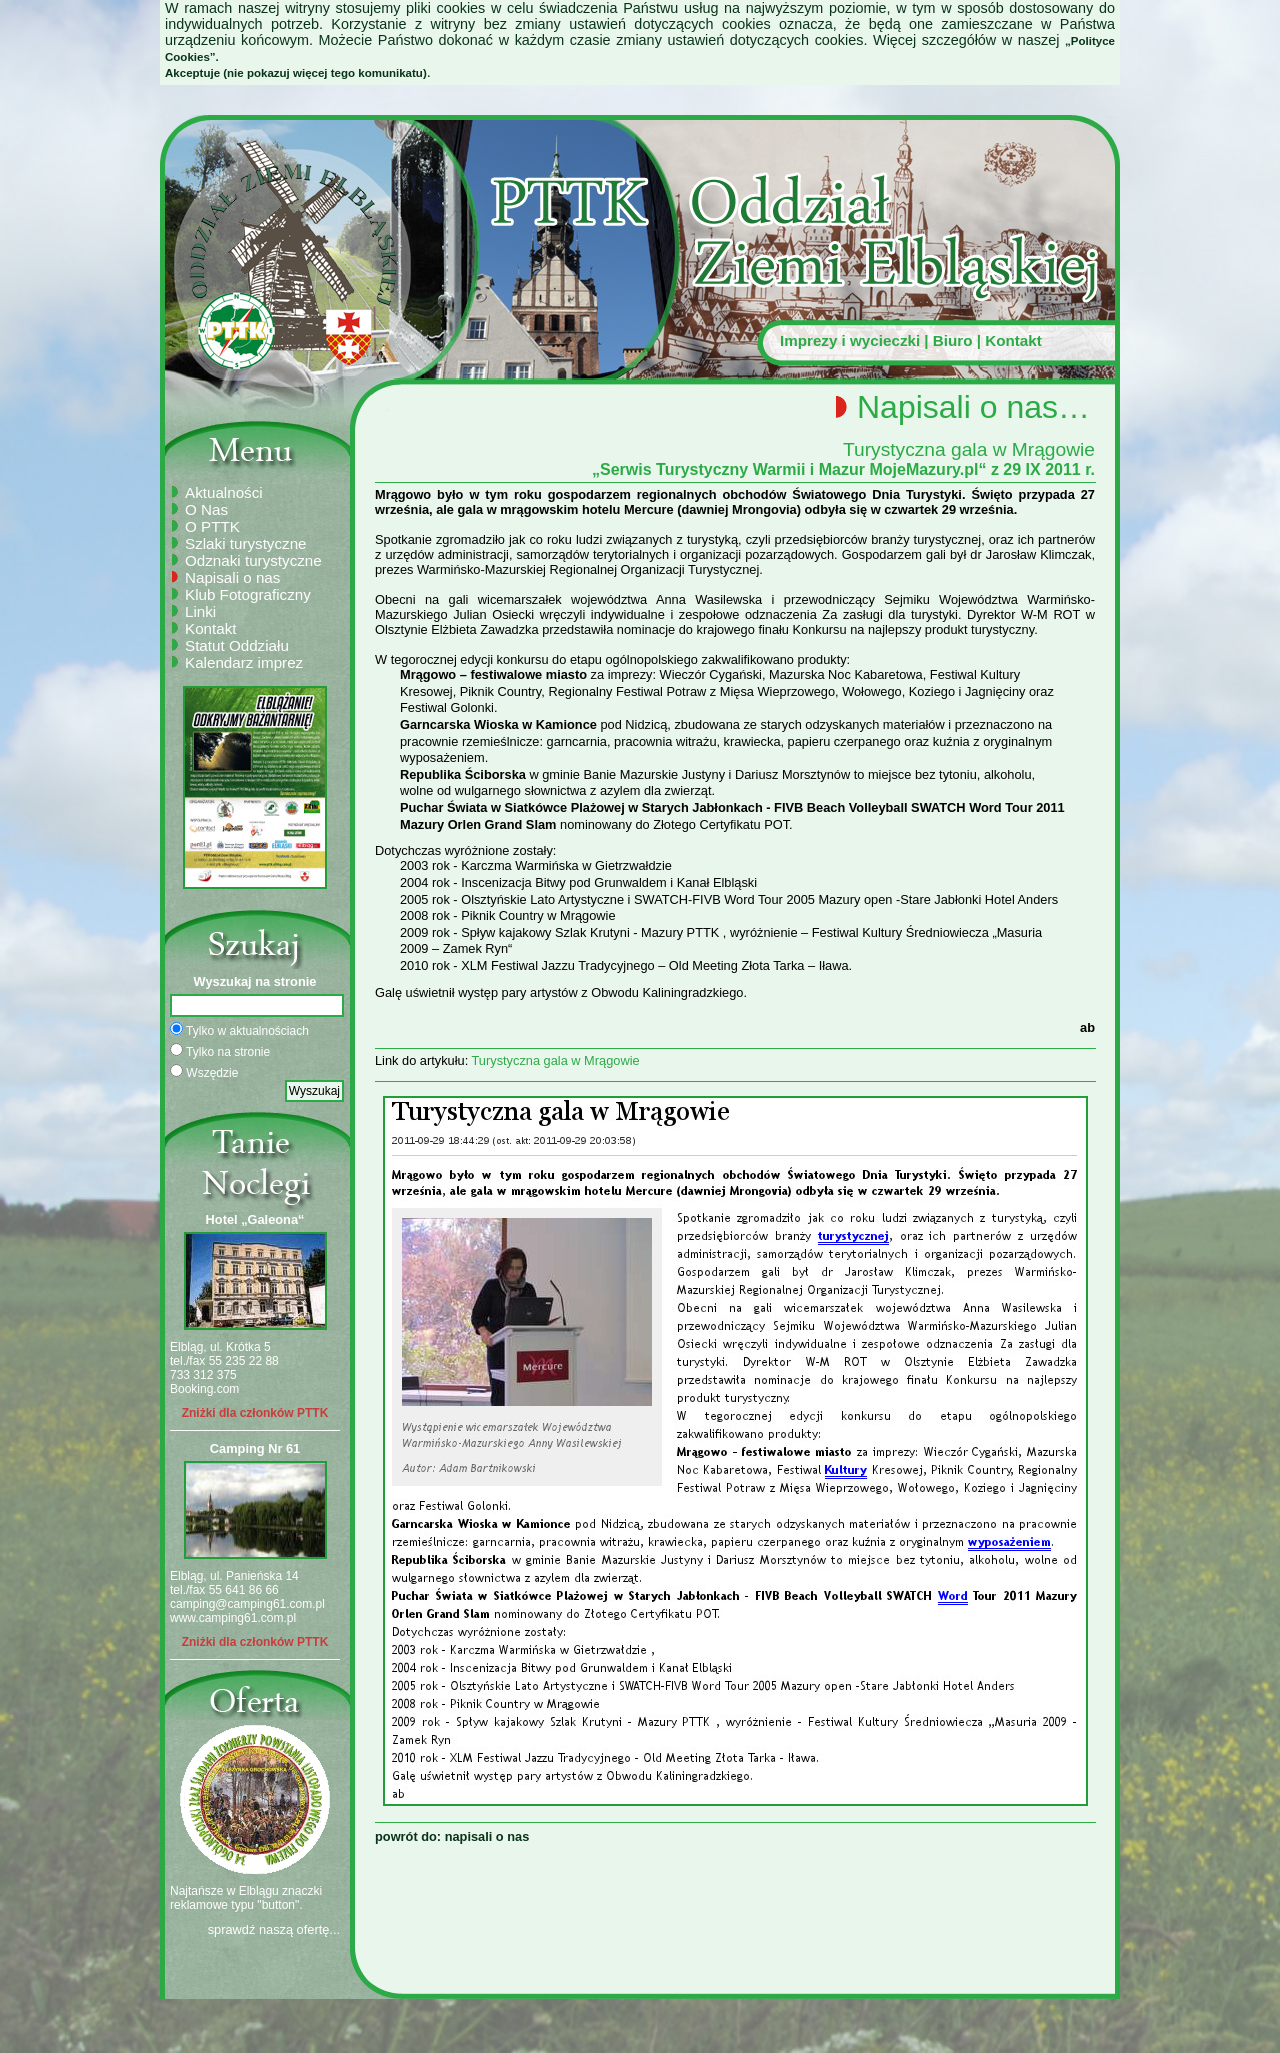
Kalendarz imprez (244, 662)
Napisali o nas (232, 577)
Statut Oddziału (237, 645)
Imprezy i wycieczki (850, 340)
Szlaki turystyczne (246, 543)
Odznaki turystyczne (253, 560)
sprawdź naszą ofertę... (274, 1929)
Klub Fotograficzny (248, 594)
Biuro (953, 340)
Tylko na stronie (220, 1051)
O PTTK (212, 526)
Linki (200, 611)
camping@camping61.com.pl (247, 1604)
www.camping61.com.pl (233, 1618)
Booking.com (204, 1389)
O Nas (206, 509)
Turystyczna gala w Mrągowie (556, 1060)
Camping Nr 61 (255, 1448)
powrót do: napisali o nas (452, 1836)
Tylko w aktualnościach (239, 1030)
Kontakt (1013, 340)
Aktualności (224, 492)
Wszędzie (204, 1072)
